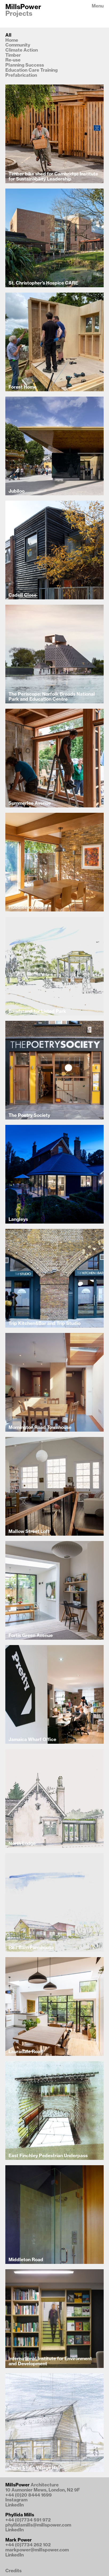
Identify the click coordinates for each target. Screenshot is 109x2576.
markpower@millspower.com (37, 2550)
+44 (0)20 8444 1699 (28, 2495)
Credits (13, 2571)
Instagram (16, 2500)
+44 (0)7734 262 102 (28, 2545)
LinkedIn (14, 2505)
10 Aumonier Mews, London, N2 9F (42, 2490)
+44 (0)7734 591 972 (28, 2520)
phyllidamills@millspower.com (38, 2525)
